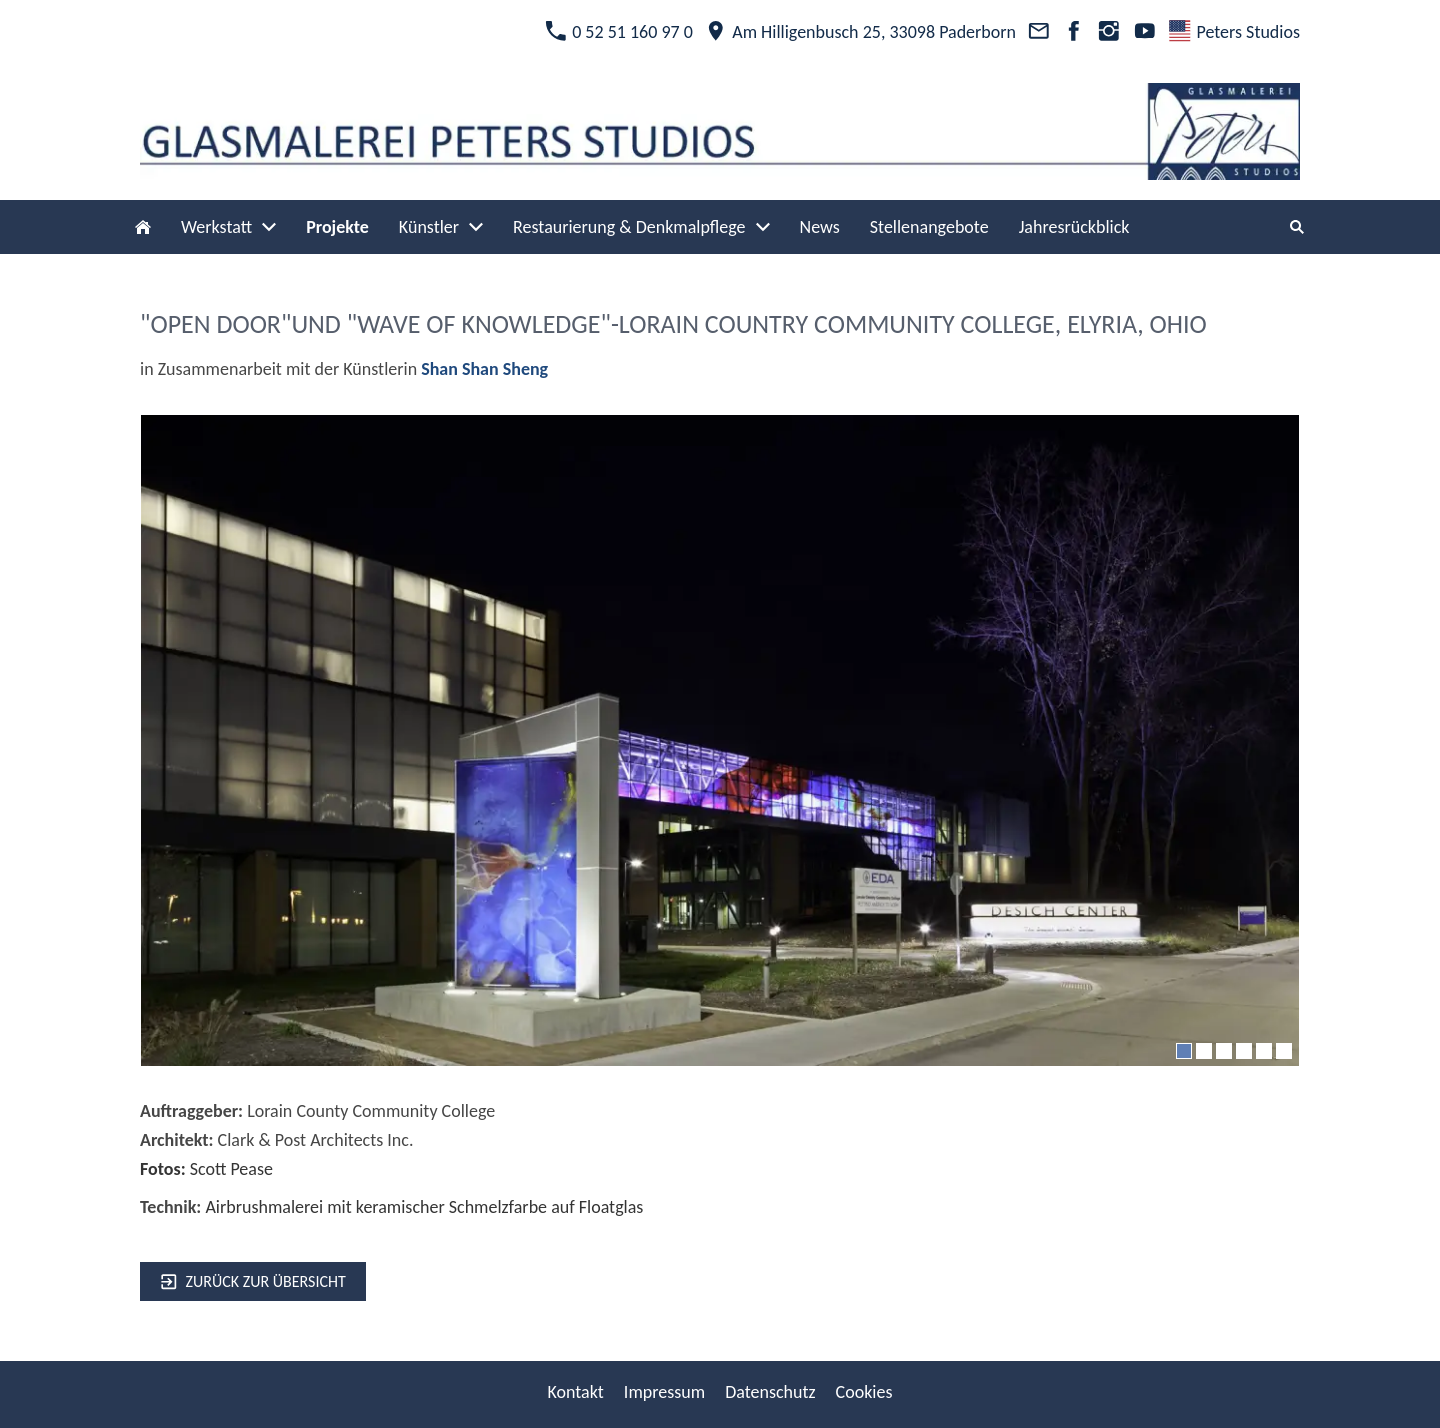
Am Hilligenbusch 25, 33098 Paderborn (860, 32)
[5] (1264, 1051)
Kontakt (575, 1392)
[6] (1284, 1051)
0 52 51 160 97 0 (619, 32)
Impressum (664, 1392)
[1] (1184, 1051)
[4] (1244, 1051)
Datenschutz (770, 1392)
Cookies (864, 1392)
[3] (1224, 1051)
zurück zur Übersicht (253, 1281)
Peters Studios (1234, 32)
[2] (1204, 1051)
